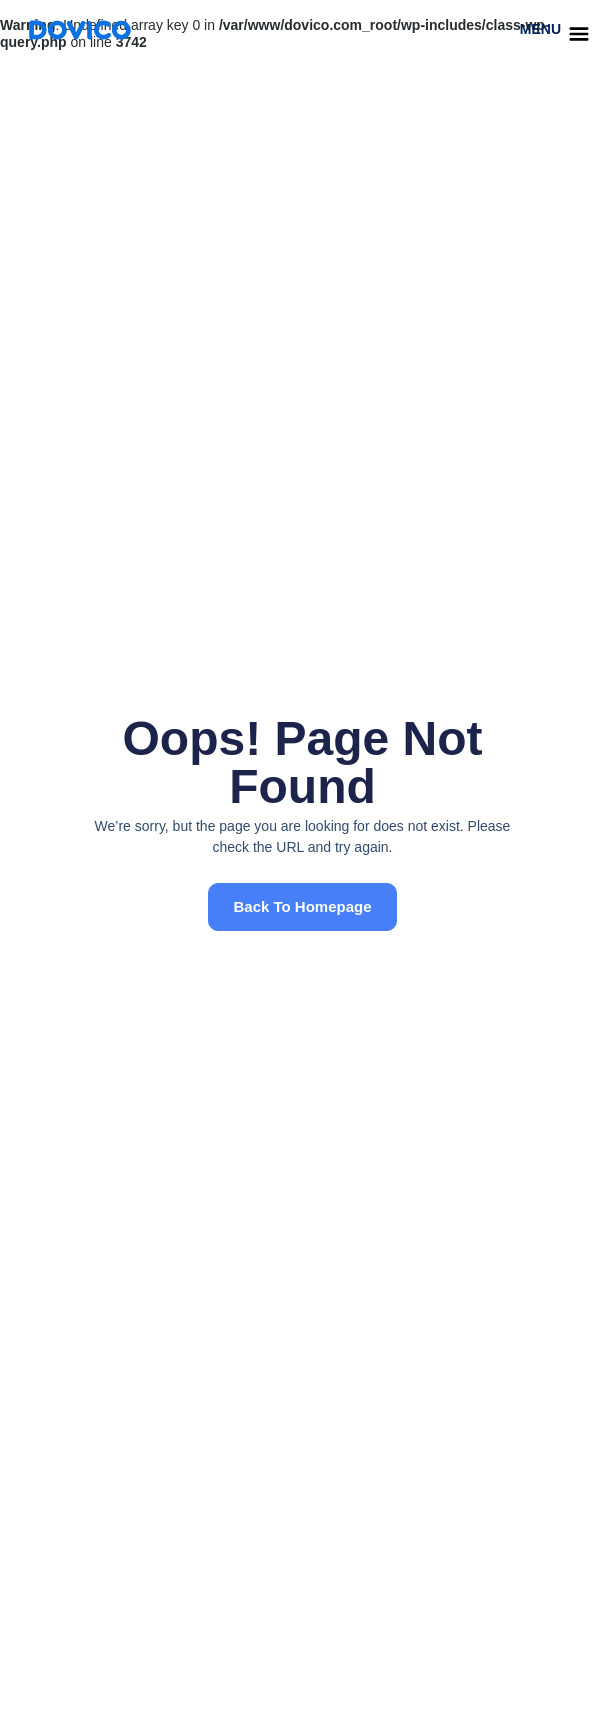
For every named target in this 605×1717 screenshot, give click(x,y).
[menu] (579, 34)
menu (540, 29)
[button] (302, 907)
